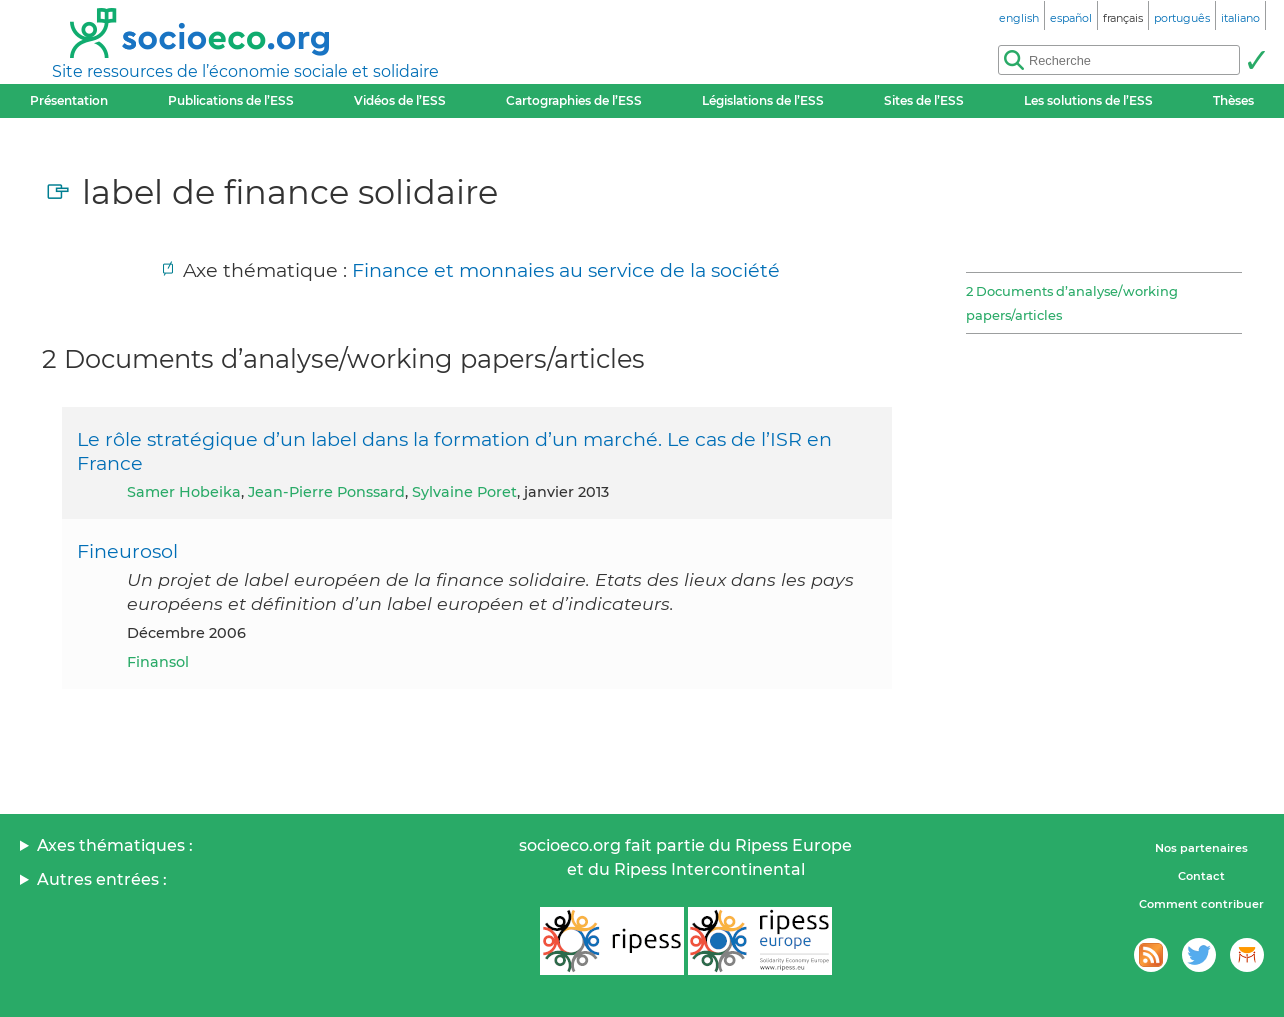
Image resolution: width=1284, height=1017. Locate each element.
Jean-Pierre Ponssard (326, 492)
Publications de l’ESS (231, 100)
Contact (1201, 876)
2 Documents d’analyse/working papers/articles (1072, 303)
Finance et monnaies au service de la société (566, 270)
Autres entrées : (102, 879)
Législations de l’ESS (763, 100)
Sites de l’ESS (924, 100)
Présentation (69, 100)
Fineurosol (127, 551)
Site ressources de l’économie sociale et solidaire (245, 71)
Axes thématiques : (115, 845)
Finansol (158, 662)
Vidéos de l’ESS (400, 100)
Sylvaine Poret (464, 492)
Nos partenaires (1201, 848)
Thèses (1233, 100)
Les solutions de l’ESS (1088, 100)
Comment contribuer (1201, 904)
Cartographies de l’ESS (574, 100)
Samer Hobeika (184, 492)
